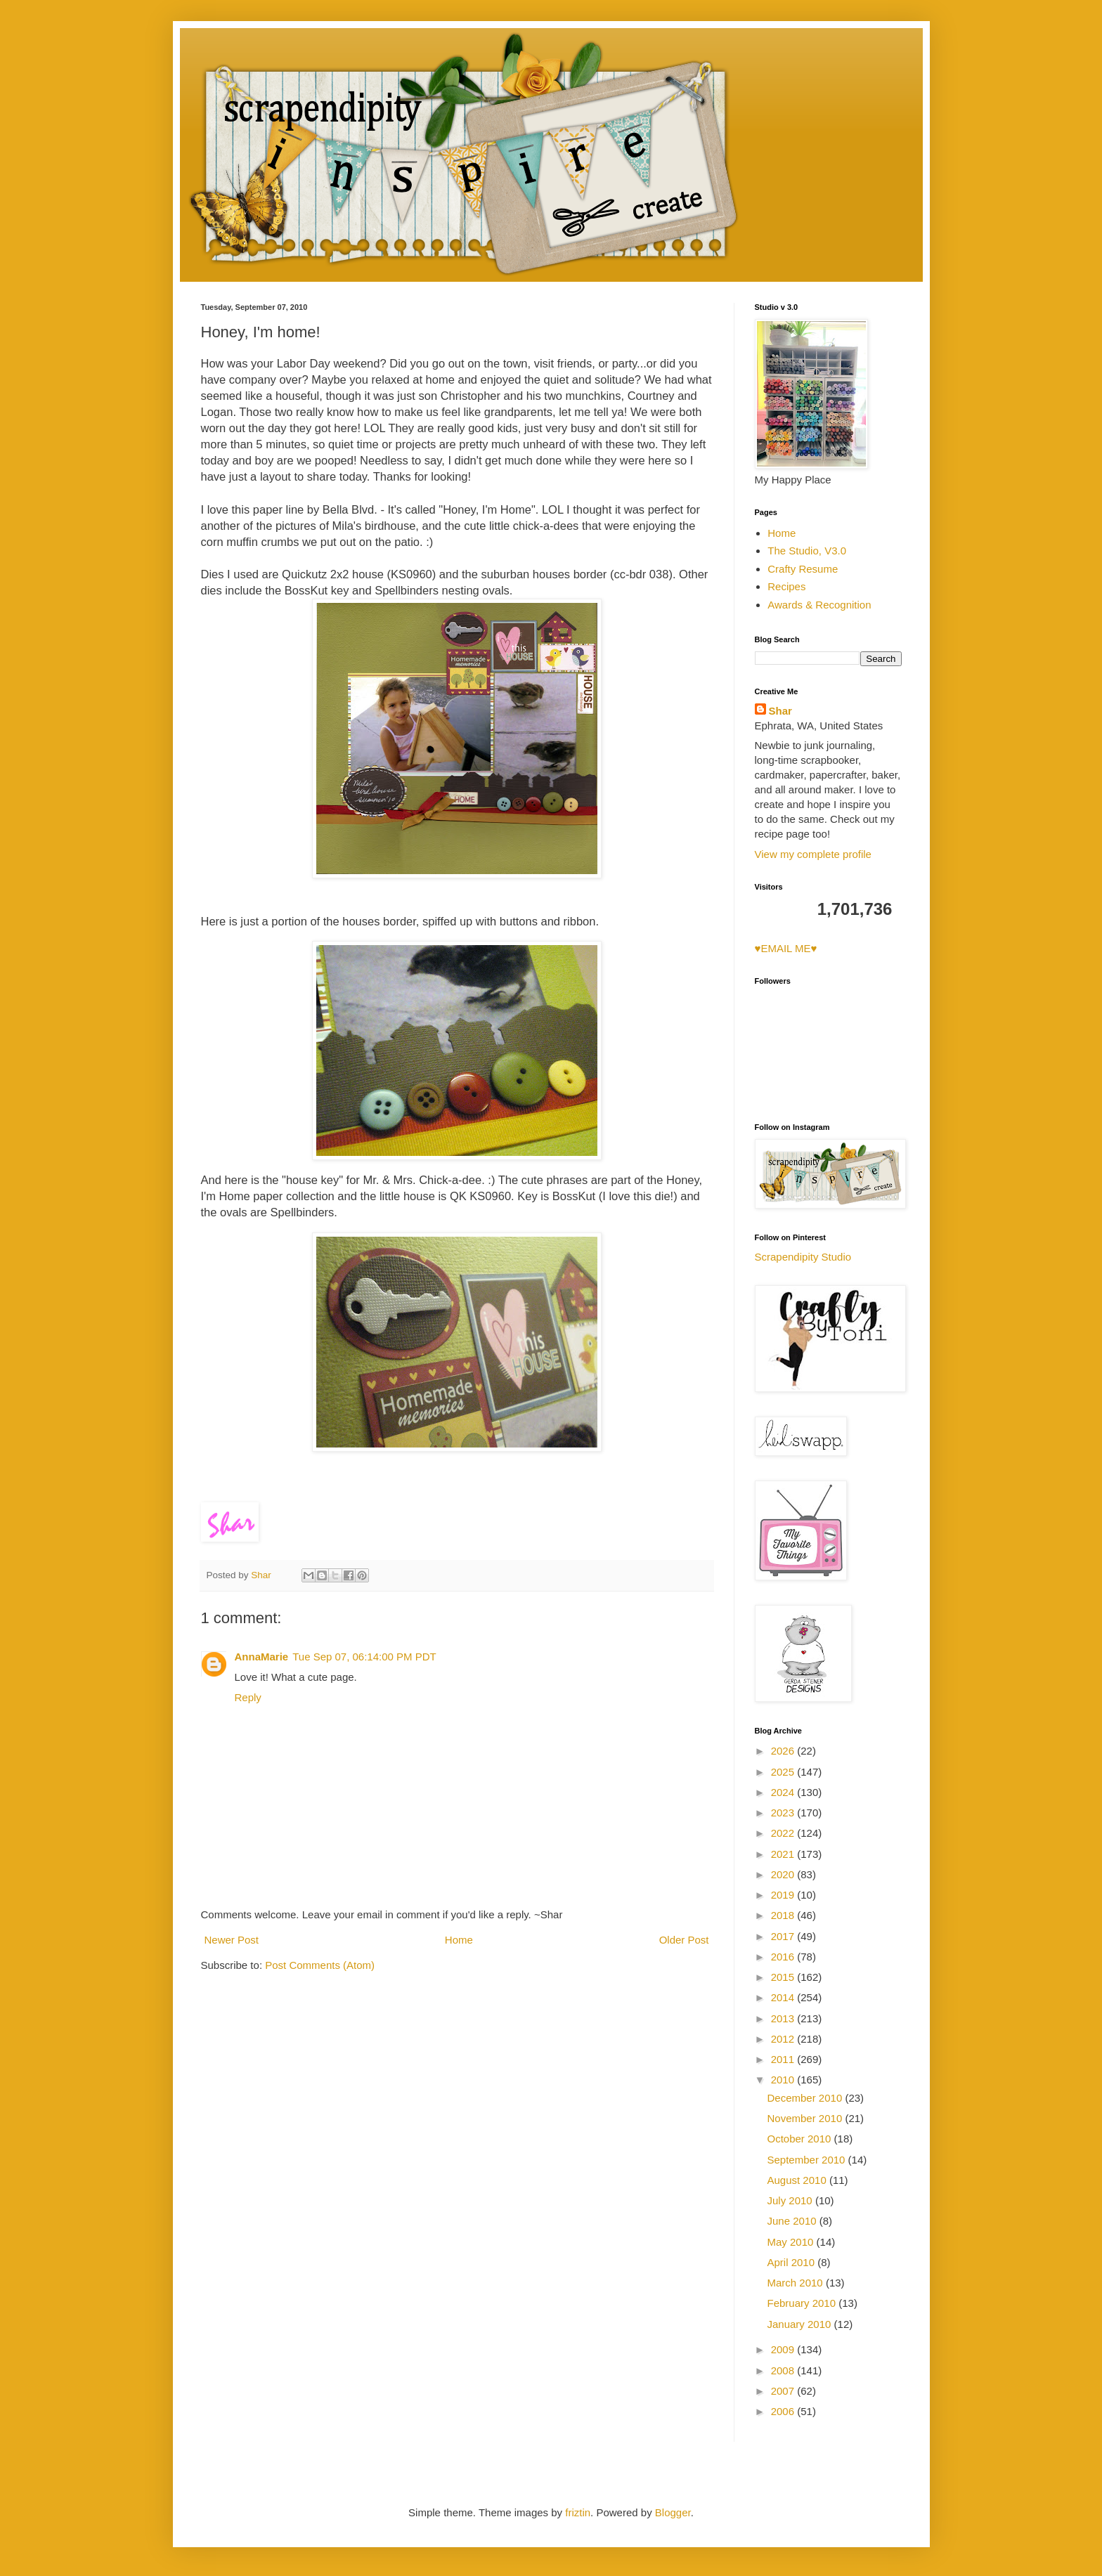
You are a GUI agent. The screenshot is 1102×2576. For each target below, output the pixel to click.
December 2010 (806, 2098)
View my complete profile (813, 854)
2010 (784, 2080)
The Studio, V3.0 (806, 551)
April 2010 (792, 2262)
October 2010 (800, 2139)
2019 (784, 1895)
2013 (784, 2018)
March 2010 (796, 2283)
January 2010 (800, 2324)
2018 (784, 1915)
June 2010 (793, 2221)
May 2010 (792, 2242)
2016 (784, 1957)
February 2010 (803, 2303)
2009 (784, 2349)
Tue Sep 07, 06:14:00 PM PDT (364, 1657)
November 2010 (806, 2118)
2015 (784, 1977)
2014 (784, 1997)
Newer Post (232, 1940)
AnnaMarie (262, 1657)
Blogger (673, 2512)
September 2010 (807, 2160)
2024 (784, 1792)
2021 (784, 1854)
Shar (780, 711)
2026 (784, 1751)
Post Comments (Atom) (320, 1965)
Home (459, 1940)
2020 (784, 1874)
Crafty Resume (802, 569)
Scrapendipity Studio (803, 1257)
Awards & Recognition (819, 605)
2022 (784, 1833)
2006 (784, 2411)
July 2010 (791, 2200)
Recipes (786, 586)
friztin (577, 2512)
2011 (784, 2059)
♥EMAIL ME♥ (786, 948)
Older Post (684, 1940)
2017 (784, 1936)
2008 (784, 2370)
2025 (784, 1772)
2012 (784, 2039)
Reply (248, 1697)
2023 (784, 1813)
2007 (784, 2391)
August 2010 (798, 2180)
